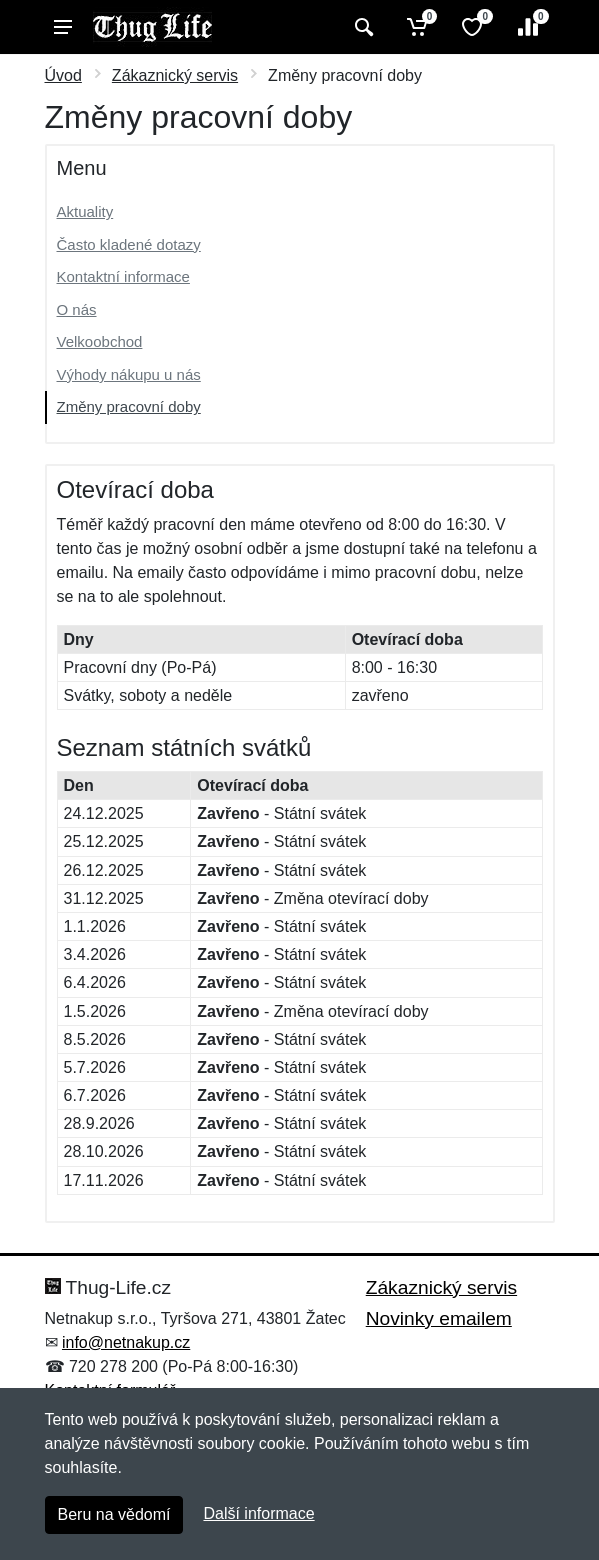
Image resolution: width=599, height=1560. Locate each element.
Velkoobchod (100, 341)
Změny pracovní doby (129, 406)
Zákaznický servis (175, 75)
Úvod (63, 75)
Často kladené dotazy (129, 244)
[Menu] (63, 27)
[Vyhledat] (361, 27)
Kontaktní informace (123, 276)
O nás (77, 309)
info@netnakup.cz (126, 1342)
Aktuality (85, 211)
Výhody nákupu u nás (129, 374)
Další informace (258, 1513)
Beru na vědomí (114, 1514)
